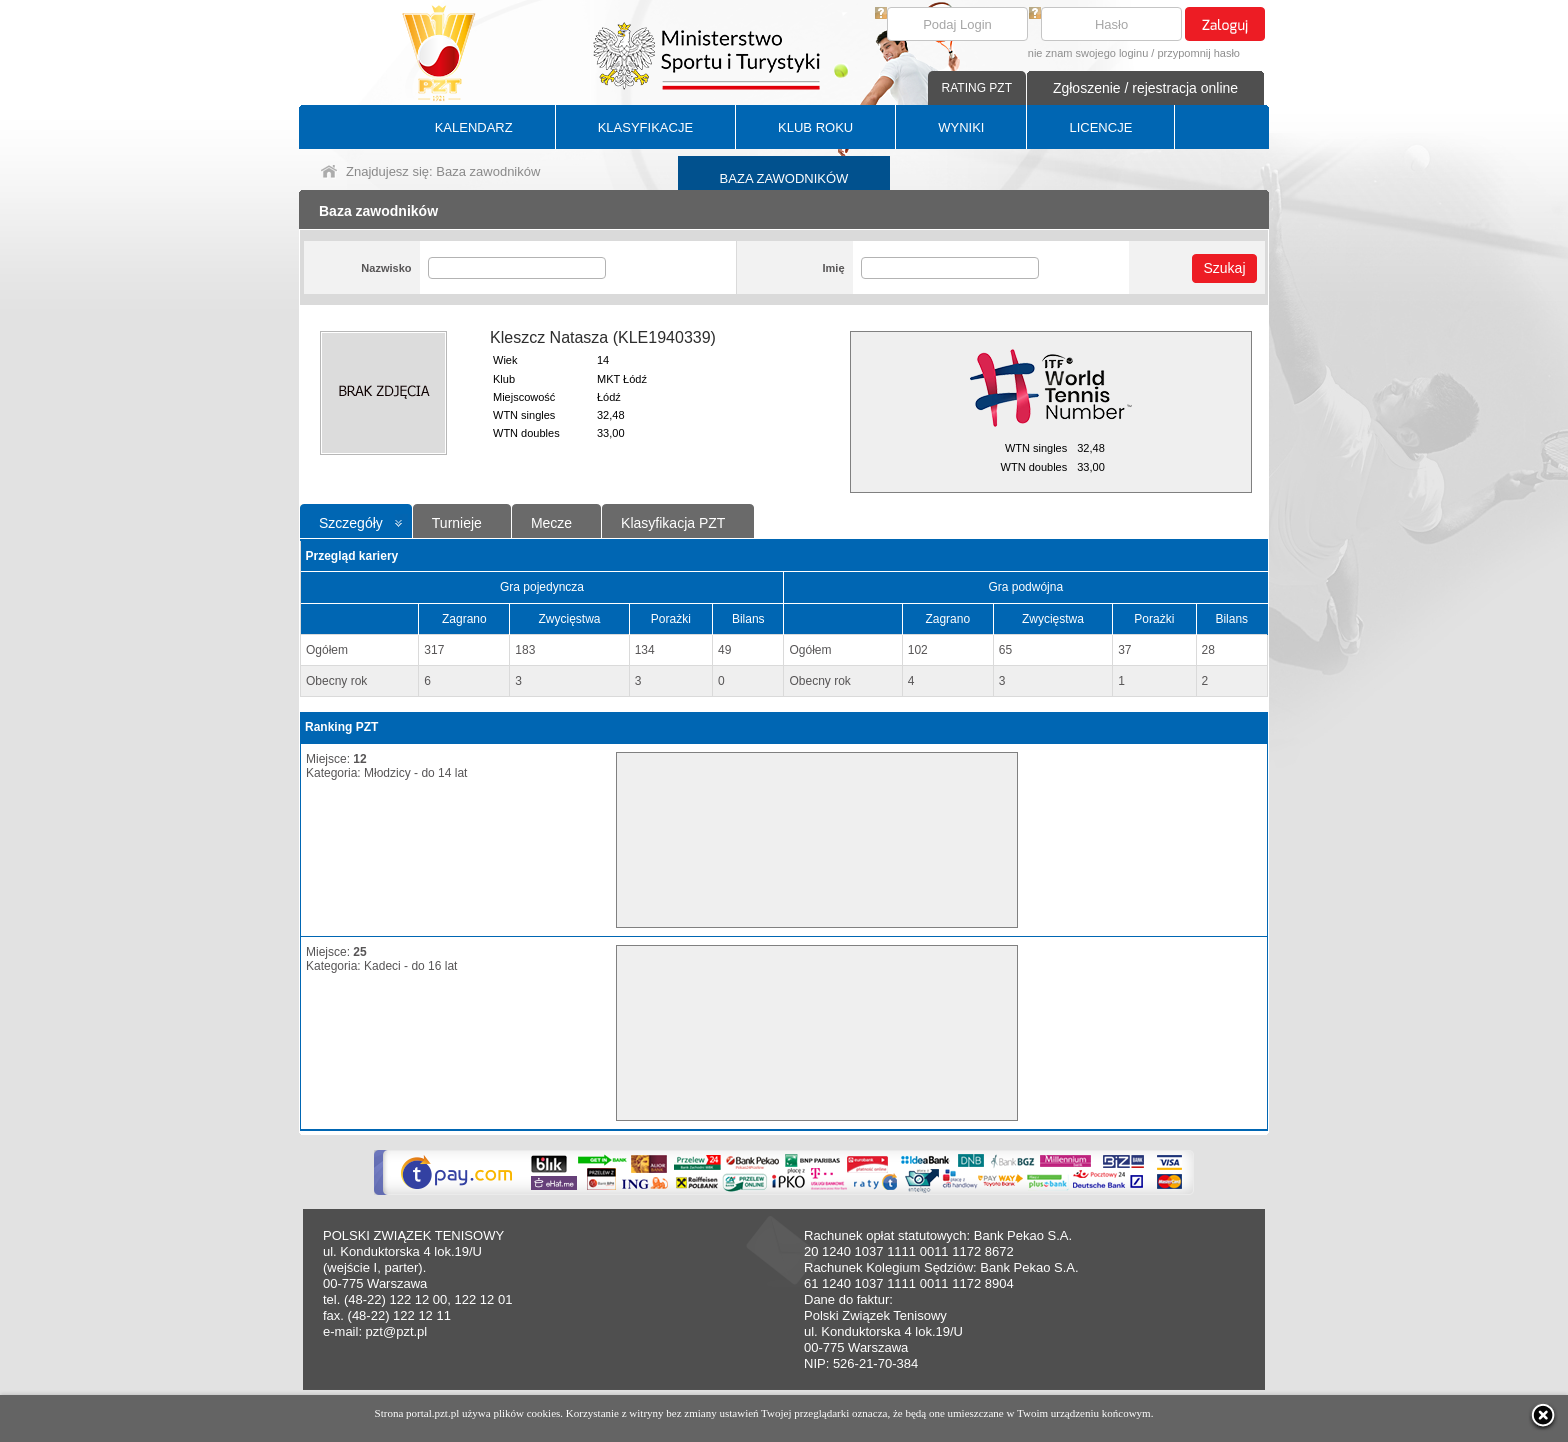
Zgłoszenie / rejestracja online (1145, 88)
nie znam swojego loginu (1088, 53)
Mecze (551, 523)
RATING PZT (977, 88)
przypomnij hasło (1198, 53)
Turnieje (457, 523)
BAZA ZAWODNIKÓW (784, 178)
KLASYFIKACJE (645, 127)
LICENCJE (1100, 127)
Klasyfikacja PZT (673, 523)
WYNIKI (961, 127)
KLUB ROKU (815, 127)
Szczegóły (351, 523)
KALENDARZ (474, 127)
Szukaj (1224, 268)
